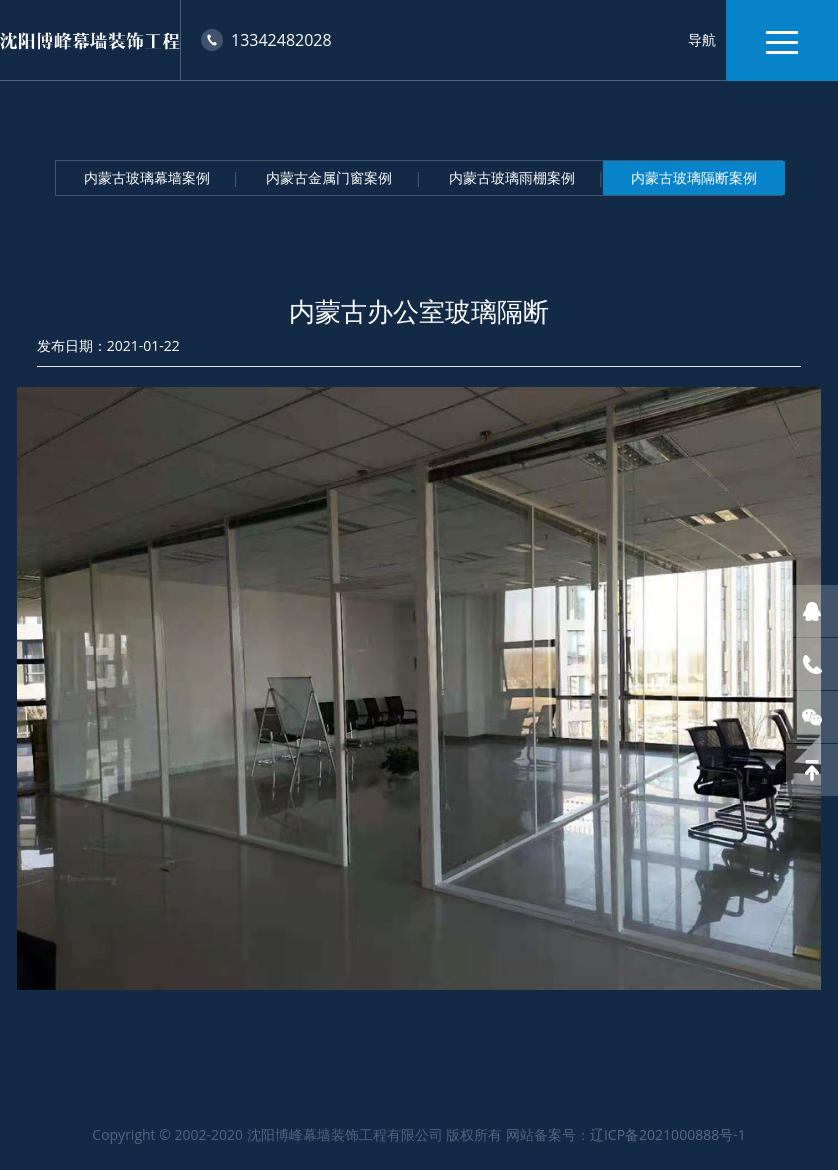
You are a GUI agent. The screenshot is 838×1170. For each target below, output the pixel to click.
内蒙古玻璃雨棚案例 (512, 177)
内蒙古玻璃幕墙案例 (147, 177)
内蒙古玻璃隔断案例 (694, 177)
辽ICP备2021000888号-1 (668, 1134)
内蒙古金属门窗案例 (329, 177)
